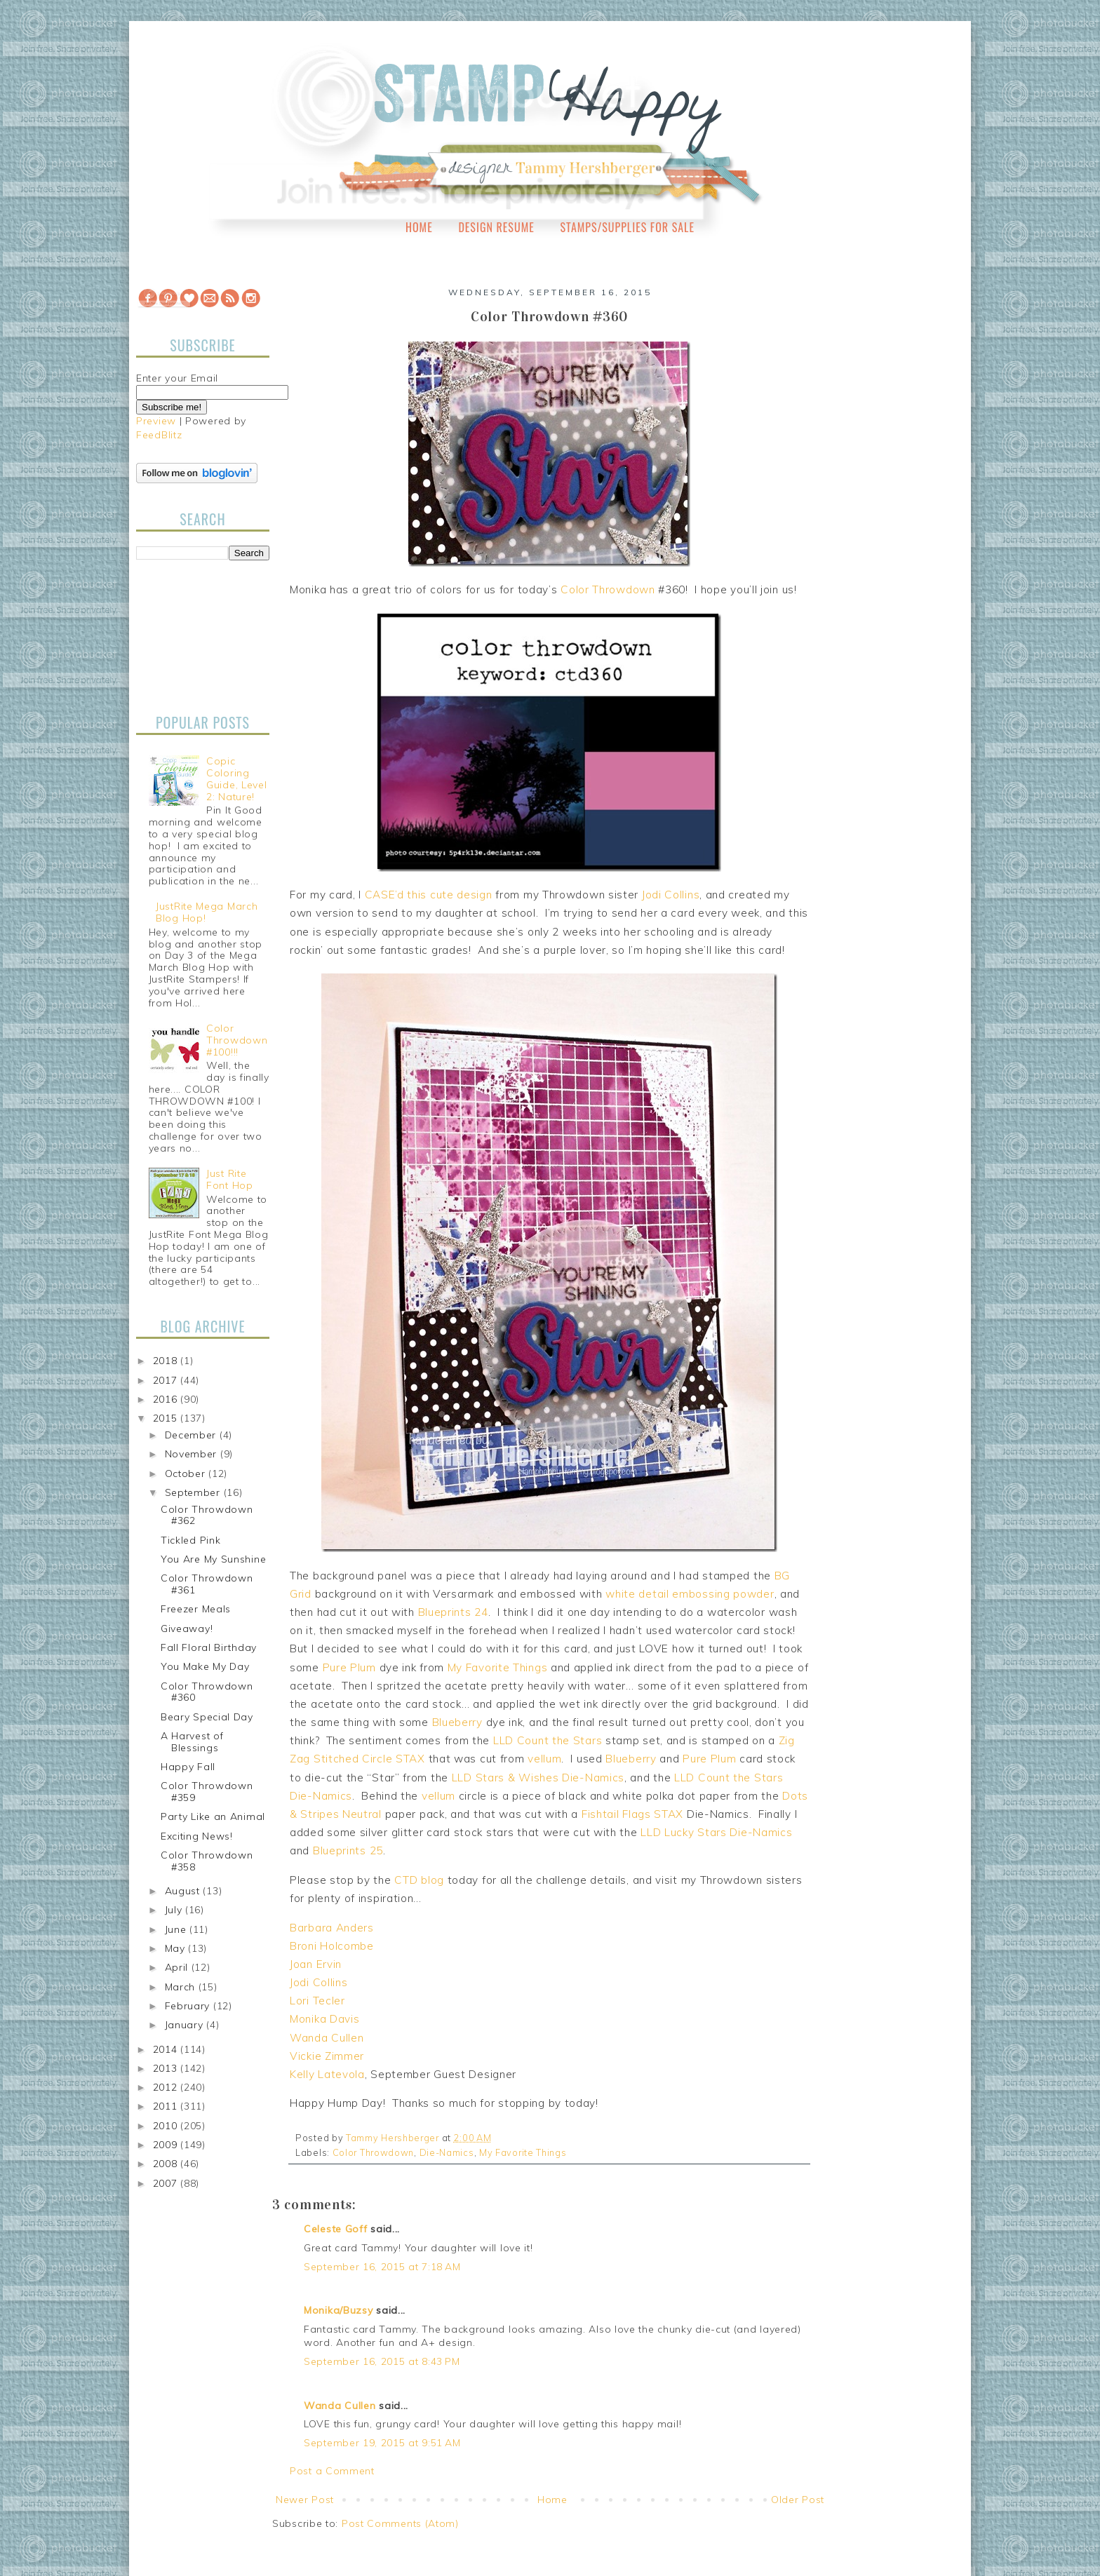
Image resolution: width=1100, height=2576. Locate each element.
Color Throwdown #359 (207, 1791)
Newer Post (305, 2499)
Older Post (797, 2499)
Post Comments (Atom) (400, 2523)
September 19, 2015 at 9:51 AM (382, 2442)
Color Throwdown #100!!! (236, 1040)
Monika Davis (324, 2018)
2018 (167, 1360)
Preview (156, 420)
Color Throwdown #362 (207, 1515)
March (182, 1987)
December (192, 1435)
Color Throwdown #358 (207, 1861)
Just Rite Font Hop (229, 1179)
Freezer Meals (196, 1609)
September (194, 1492)
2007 (167, 2183)
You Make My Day (205, 1666)
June (177, 1929)
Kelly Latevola (327, 2074)
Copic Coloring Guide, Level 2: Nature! (236, 778)
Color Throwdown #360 (207, 1692)
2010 (167, 2125)
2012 (167, 2087)
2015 (167, 1418)
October (187, 1473)
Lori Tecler (317, 2000)
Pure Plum (349, 1667)
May (177, 1948)
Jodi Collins (670, 894)
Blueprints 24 (453, 1612)
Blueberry (457, 1722)
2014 (167, 2049)
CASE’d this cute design (428, 894)
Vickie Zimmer (327, 2056)
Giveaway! (187, 1628)
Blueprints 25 (348, 1850)
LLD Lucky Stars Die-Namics (716, 1832)
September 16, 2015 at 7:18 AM (382, 2266)
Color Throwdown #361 (207, 1584)
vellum (544, 1758)
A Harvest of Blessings (192, 1741)
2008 (167, 2163)
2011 (167, 2106)
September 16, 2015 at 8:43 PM (382, 2361)
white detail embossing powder (689, 1593)
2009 (167, 2144)
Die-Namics (447, 2152)
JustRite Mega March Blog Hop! (206, 912)
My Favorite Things (498, 1667)
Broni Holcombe (332, 1946)
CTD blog (419, 1880)
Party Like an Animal (213, 1816)
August (184, 1890)
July (175, 1909)
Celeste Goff (335, 2229)
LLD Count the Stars (547, 1740)
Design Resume (496, 227)
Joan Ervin (316, 1964)
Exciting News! (197, 1836)
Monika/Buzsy (338, 2310)
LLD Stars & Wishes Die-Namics (538, 1777)
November (192, 1454)
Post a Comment (332, 2470)
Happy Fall (188, 1766)
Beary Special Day (207, 1717)
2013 (167, 2068)
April (178, 1967)
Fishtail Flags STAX (632, 1814)
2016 (167, 1399)
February (189, 2006)
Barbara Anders (332, 1927)
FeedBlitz (159, 435)
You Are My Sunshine (213, 1559)
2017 (167, 1380)
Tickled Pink (190, 1540)
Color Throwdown (608, 589)
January (186, 2024)
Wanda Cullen (326, 2037)
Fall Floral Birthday (209, 1647)
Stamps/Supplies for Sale (627, 227)
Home (419, 227)
